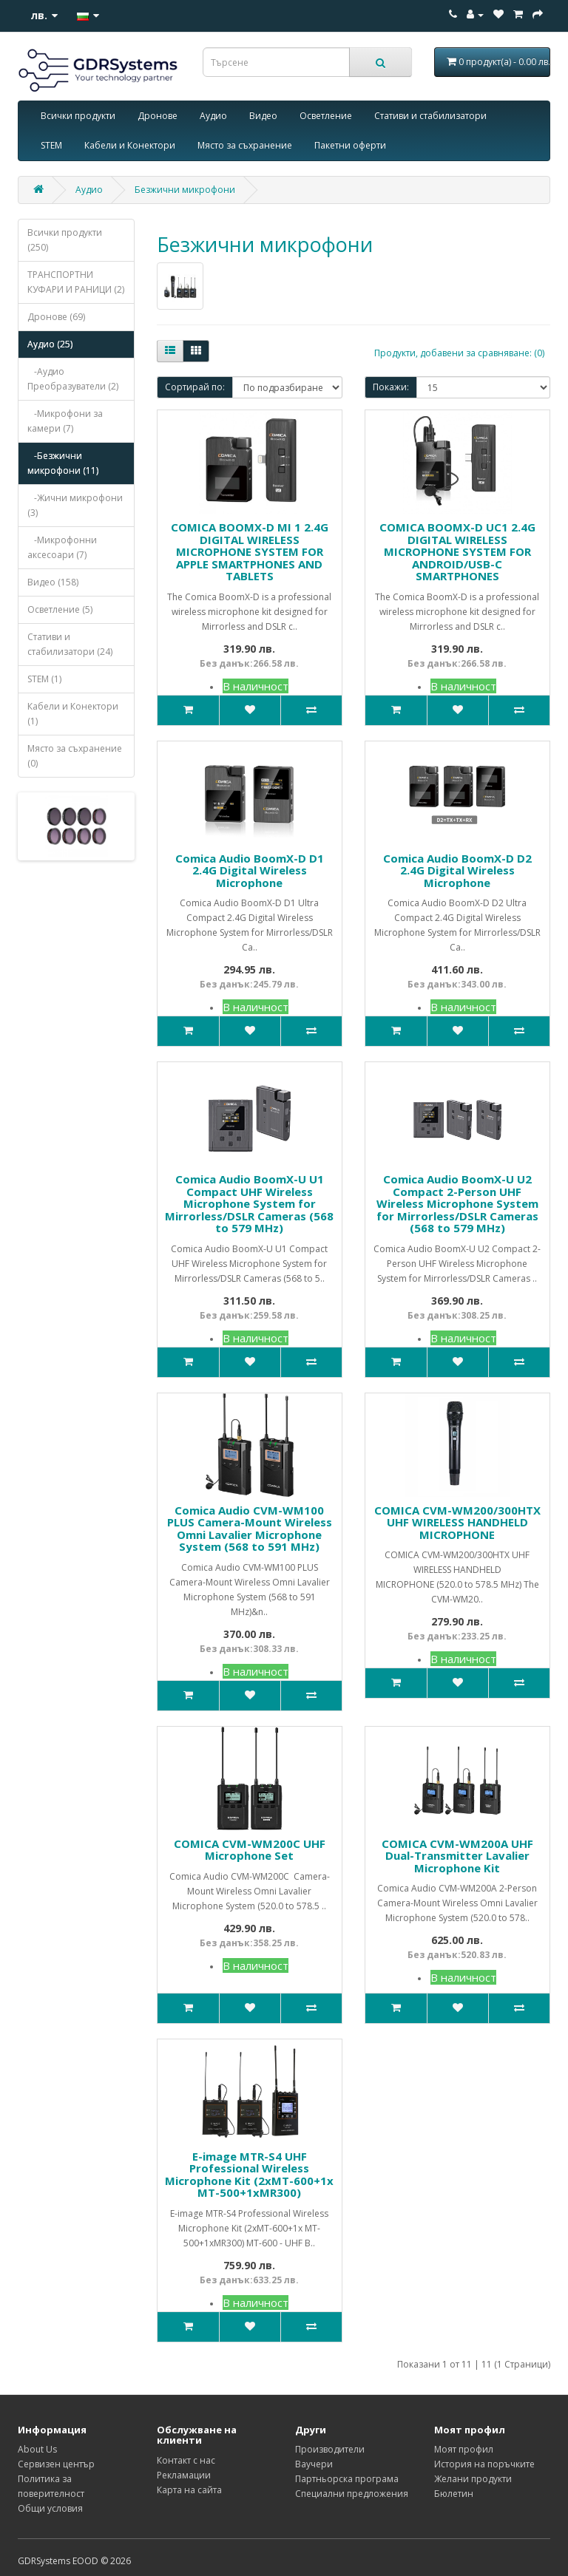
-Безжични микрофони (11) (62, 463)
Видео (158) (52, 582)
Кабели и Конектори (129, 145)
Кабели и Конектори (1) (72, 713)
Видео (263, 115)
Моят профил (463, 2449)
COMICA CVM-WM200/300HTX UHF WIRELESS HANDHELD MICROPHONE (457, 1522)
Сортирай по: (195, 387)
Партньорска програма (347, 2479)
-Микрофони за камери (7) (65, 421)
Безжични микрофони (185, 189)
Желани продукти (473, 2479)
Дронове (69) (56, 316)
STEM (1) (44, 679)
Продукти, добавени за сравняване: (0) (459, 353)
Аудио (213, 115)
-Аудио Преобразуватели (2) (72, 378)
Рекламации (184, 2475)
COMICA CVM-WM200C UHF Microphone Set (249, 1849)
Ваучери (314, 2464)
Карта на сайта (189, 2490)
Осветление (326, 115)
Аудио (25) (49, 344)
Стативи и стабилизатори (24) (69, 644)
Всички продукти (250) (64, 240)
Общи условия (50, 2508)
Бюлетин (453, 2493)
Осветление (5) (59, 609)
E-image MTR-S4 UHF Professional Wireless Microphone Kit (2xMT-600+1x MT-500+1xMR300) (249, 2175)
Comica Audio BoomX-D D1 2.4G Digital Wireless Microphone (249, 870)
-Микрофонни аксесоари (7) (62, 547)
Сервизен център (56, 2464)
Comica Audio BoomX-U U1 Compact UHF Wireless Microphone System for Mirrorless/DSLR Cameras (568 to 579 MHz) (249, 1203)
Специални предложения (351, 2493)
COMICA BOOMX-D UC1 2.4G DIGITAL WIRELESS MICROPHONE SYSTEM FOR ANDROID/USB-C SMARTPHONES (457, 551)
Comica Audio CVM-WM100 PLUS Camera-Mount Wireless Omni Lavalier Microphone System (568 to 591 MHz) (249, 1528)
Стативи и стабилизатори (430, 115)
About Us (37, 2449)
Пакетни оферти (350, 145)
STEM (51, 145)
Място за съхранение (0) (74, 755)
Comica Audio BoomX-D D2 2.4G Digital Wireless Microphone (457, 870)
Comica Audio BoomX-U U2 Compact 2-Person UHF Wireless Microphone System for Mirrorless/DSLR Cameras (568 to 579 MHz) (457, 1203)
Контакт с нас (186, 2460)
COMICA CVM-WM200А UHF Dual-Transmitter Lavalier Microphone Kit (457, 1855)
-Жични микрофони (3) (75, 505)
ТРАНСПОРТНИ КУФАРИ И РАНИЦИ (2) (75, 282)
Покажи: (391, 387)
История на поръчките (484, 2464)
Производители (330, 2449)
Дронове (158, 115)
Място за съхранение (244, 145)
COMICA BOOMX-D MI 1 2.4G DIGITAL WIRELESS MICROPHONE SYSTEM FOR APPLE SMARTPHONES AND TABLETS (249, 551)
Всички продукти (78, 115)
